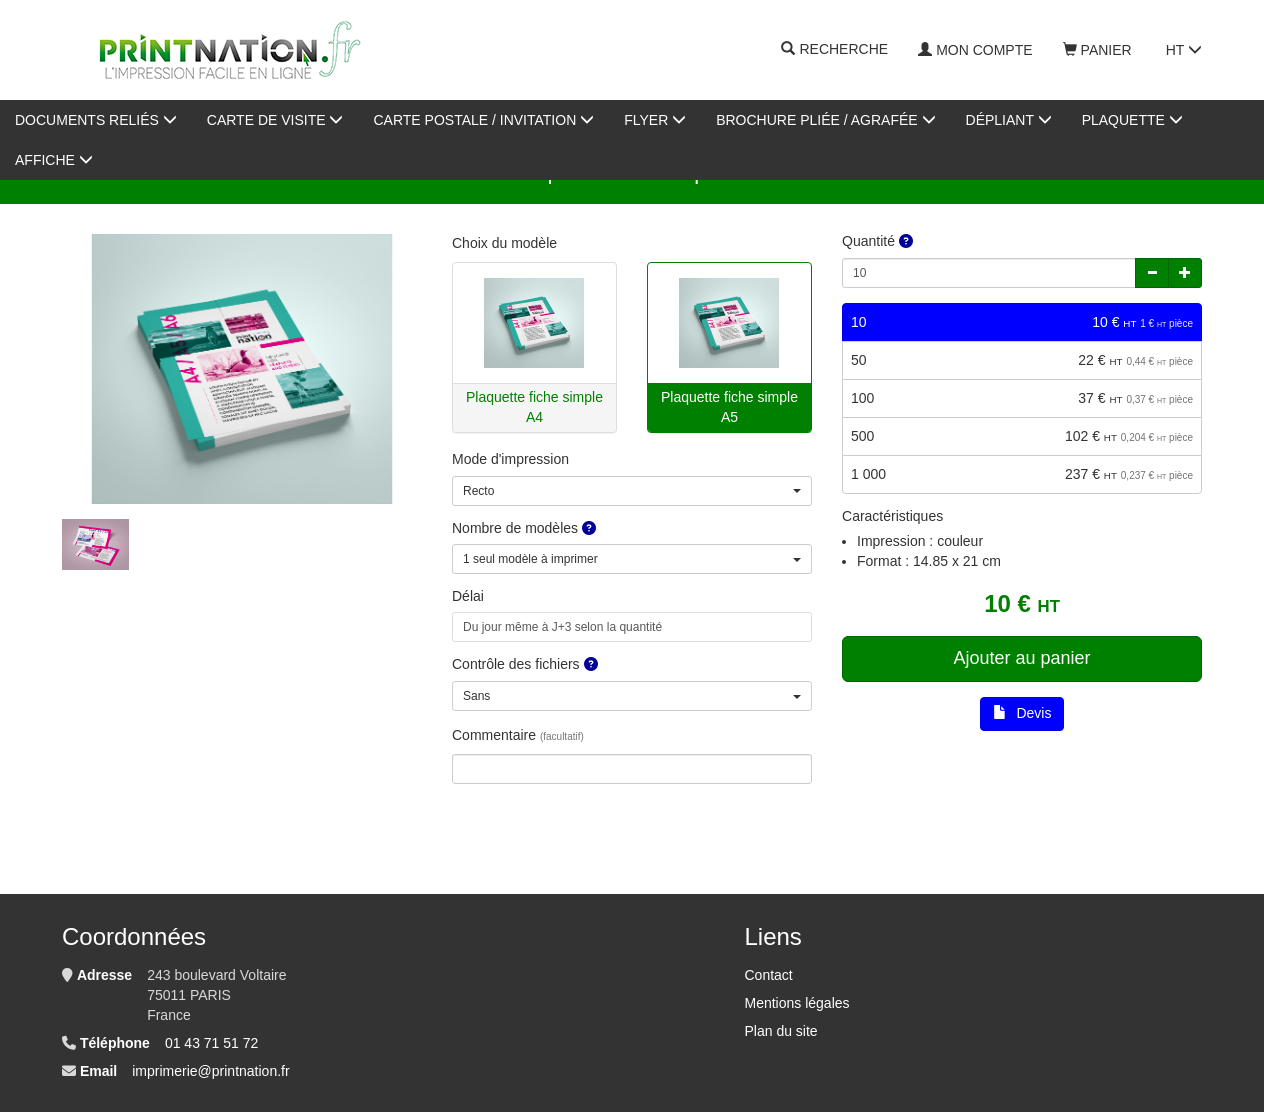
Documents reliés (96, 120)
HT (1184, 50)
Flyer (655, 120)
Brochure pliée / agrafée (825, 120)
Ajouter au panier (1021, 658)
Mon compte (975, 50)
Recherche (834, 50)
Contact (768, 975)
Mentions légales (796, 1003)
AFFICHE (54, 160)
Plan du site (780, 1031)
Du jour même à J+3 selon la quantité (562, 627)
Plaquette (1132, 120)
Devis (1022, 713)
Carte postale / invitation (483, 120)
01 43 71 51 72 (211, 1043)
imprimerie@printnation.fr (210, 1071)
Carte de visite (275, 120)
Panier (1097, 50)
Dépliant (1009, 120)
